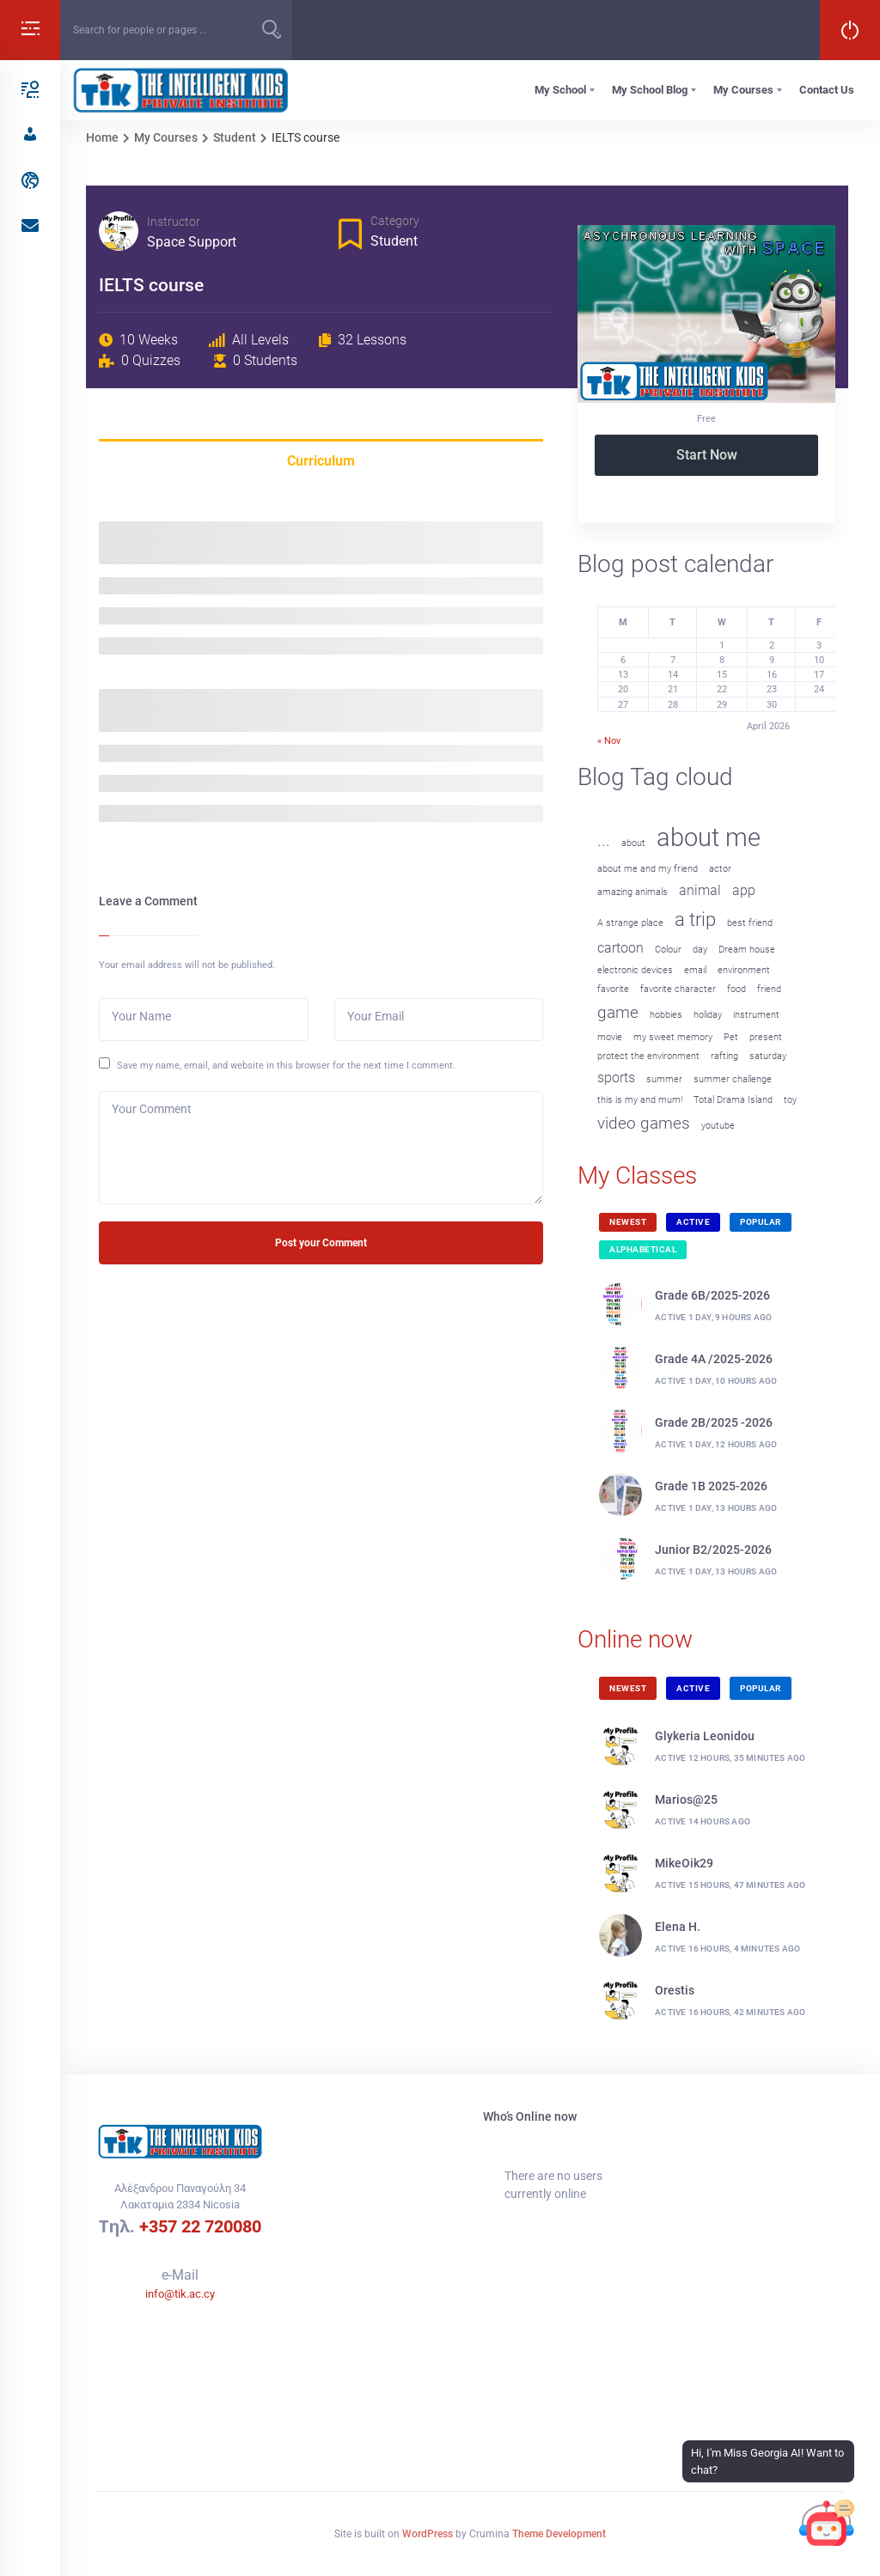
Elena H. (677, 1927)
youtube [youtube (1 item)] (718, 1125)
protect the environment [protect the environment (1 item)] (648, 1056)
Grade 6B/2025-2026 (712, 1295)
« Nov (608, 740)
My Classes (637, 1175)
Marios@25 (686, 1799)
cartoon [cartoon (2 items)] (620, 948)
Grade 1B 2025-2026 (711, 1486)
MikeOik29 (684, 1863)
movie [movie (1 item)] (609, 1037)
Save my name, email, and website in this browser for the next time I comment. (286, 1065)
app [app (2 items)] (743, 890)
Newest (627, 1222)
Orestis (674, 1990)
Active (693, 1222)
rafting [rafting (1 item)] (724, 1056)
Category (394, 221)
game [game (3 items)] (618, 1012)
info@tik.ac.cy (180, 2293)
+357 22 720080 (200, 2226)
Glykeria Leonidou (705, 1736)
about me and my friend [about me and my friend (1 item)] (647, 868)
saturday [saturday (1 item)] (767, 1056)
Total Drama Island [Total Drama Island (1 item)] (733, 1099)
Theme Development (559, 2534)
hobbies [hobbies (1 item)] (666, 1014)
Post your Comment (321, 1243)
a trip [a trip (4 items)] (695, 919)
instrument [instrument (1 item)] (756, 1014)
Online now (635, 1639)
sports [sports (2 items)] (616, 1077)
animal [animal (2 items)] (700, 890)
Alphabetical (642, 1249)
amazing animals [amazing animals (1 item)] (632, 892)
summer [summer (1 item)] (664, 1079)
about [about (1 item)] (633, 843)
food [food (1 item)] (736, 989)
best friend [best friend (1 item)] (750, 923)
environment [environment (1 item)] (744, 970)
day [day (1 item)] (700, 949)
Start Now (706, 455)
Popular (760, 1222)
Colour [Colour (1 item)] (668, 949)
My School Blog (650, 89)
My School (560, 89)
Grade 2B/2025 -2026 (714, 1422)
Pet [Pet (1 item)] (731, 1037)
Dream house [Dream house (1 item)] (746, 949)
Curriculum (321, 461)
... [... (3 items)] (603, 840)
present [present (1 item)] (765, 1037)
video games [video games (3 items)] (643, 1123)
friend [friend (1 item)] (769, 989)
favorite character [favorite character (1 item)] (678, 989)
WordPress (427, 2534)
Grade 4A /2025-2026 (714, 1359)
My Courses (743, 89)
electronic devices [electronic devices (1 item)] (635, 970)
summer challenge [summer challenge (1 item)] (733, 1079)
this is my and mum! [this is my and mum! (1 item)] (639, 1099)
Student (394, 241)
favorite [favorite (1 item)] (613, 989)
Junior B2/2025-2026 (713, 1549)
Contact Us (826, 89)
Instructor (173, 221)
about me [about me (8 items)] (709, 837)
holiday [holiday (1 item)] (708, 1014)
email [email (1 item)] (695, 970)
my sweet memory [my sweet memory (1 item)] (672, 1037)
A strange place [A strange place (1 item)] (630, 923)
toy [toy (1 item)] (790, 1099)
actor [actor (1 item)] (720, 868)
